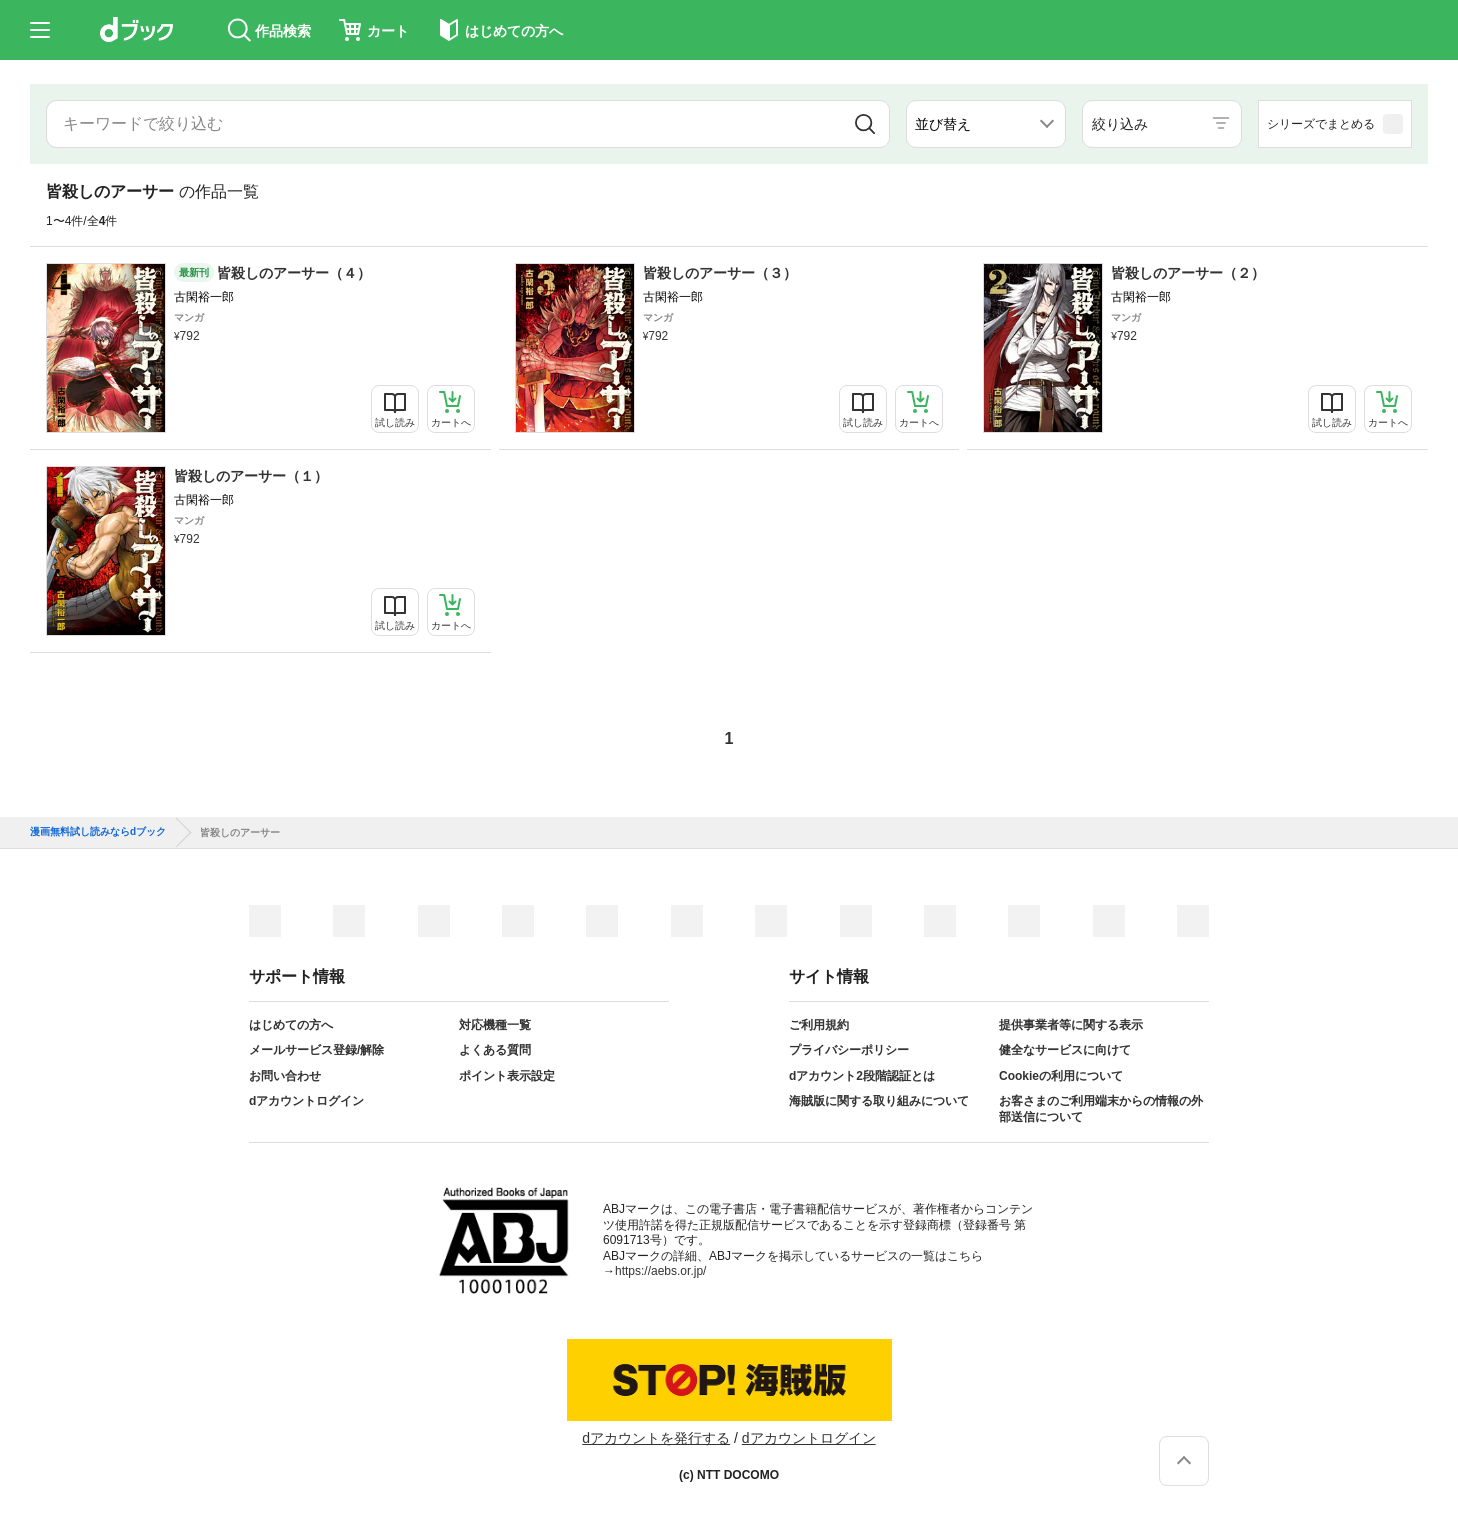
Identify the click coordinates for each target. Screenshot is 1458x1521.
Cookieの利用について (1061, 1076)
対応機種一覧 (495, 1025)
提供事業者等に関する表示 (1071, 1025)
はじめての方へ (291, 1025)
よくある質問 (495, 1050)
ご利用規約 (819, 1025)
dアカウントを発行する (656, 1438)
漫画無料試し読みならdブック (98, 832)
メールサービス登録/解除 (316, 1050)
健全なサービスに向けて (1065, 1050)
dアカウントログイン (306, 1101)
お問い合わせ (285, 1076)
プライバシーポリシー (849, 1050)
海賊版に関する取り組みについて (879, 1101)
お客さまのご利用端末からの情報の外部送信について (1101, 1109)
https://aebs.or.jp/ (660, 1271)
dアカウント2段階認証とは (862, 1076)
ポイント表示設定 (507, 1076)
